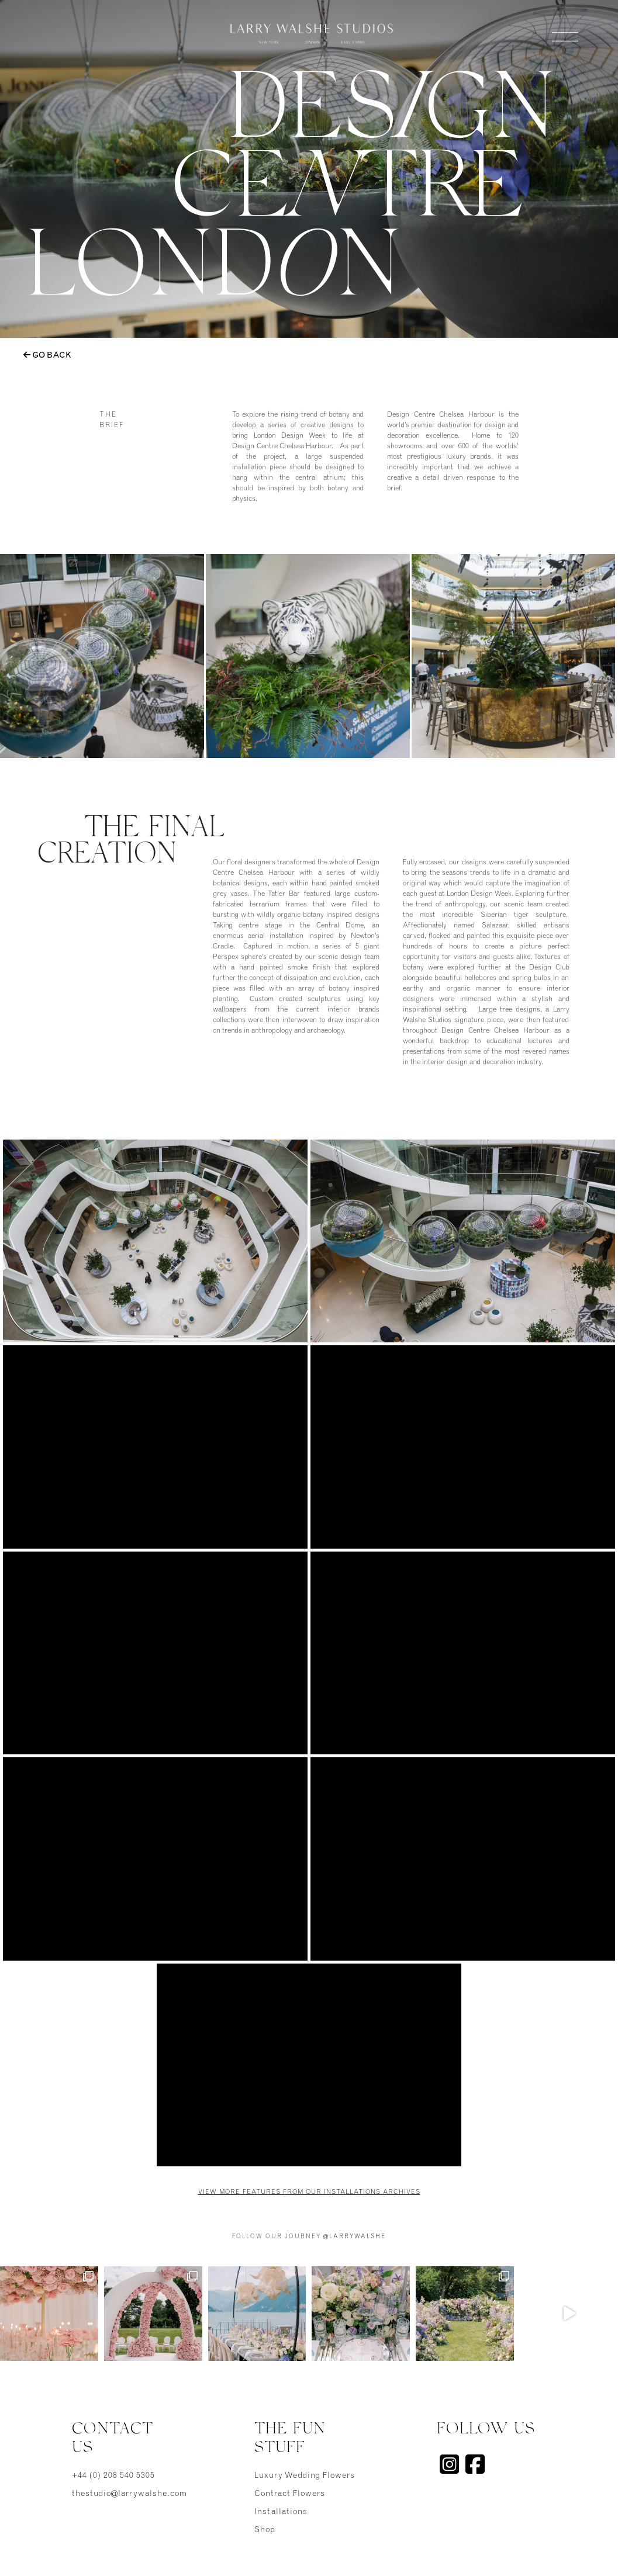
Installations (281, 2512)
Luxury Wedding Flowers (304, 2476)
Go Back (47, 355)
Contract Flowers (289, 2494)
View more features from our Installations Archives (309, 2192)
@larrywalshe (354, 2237)
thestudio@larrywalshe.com (126, 2494)
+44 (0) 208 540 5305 (113, 2476)
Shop (264, 2530)
